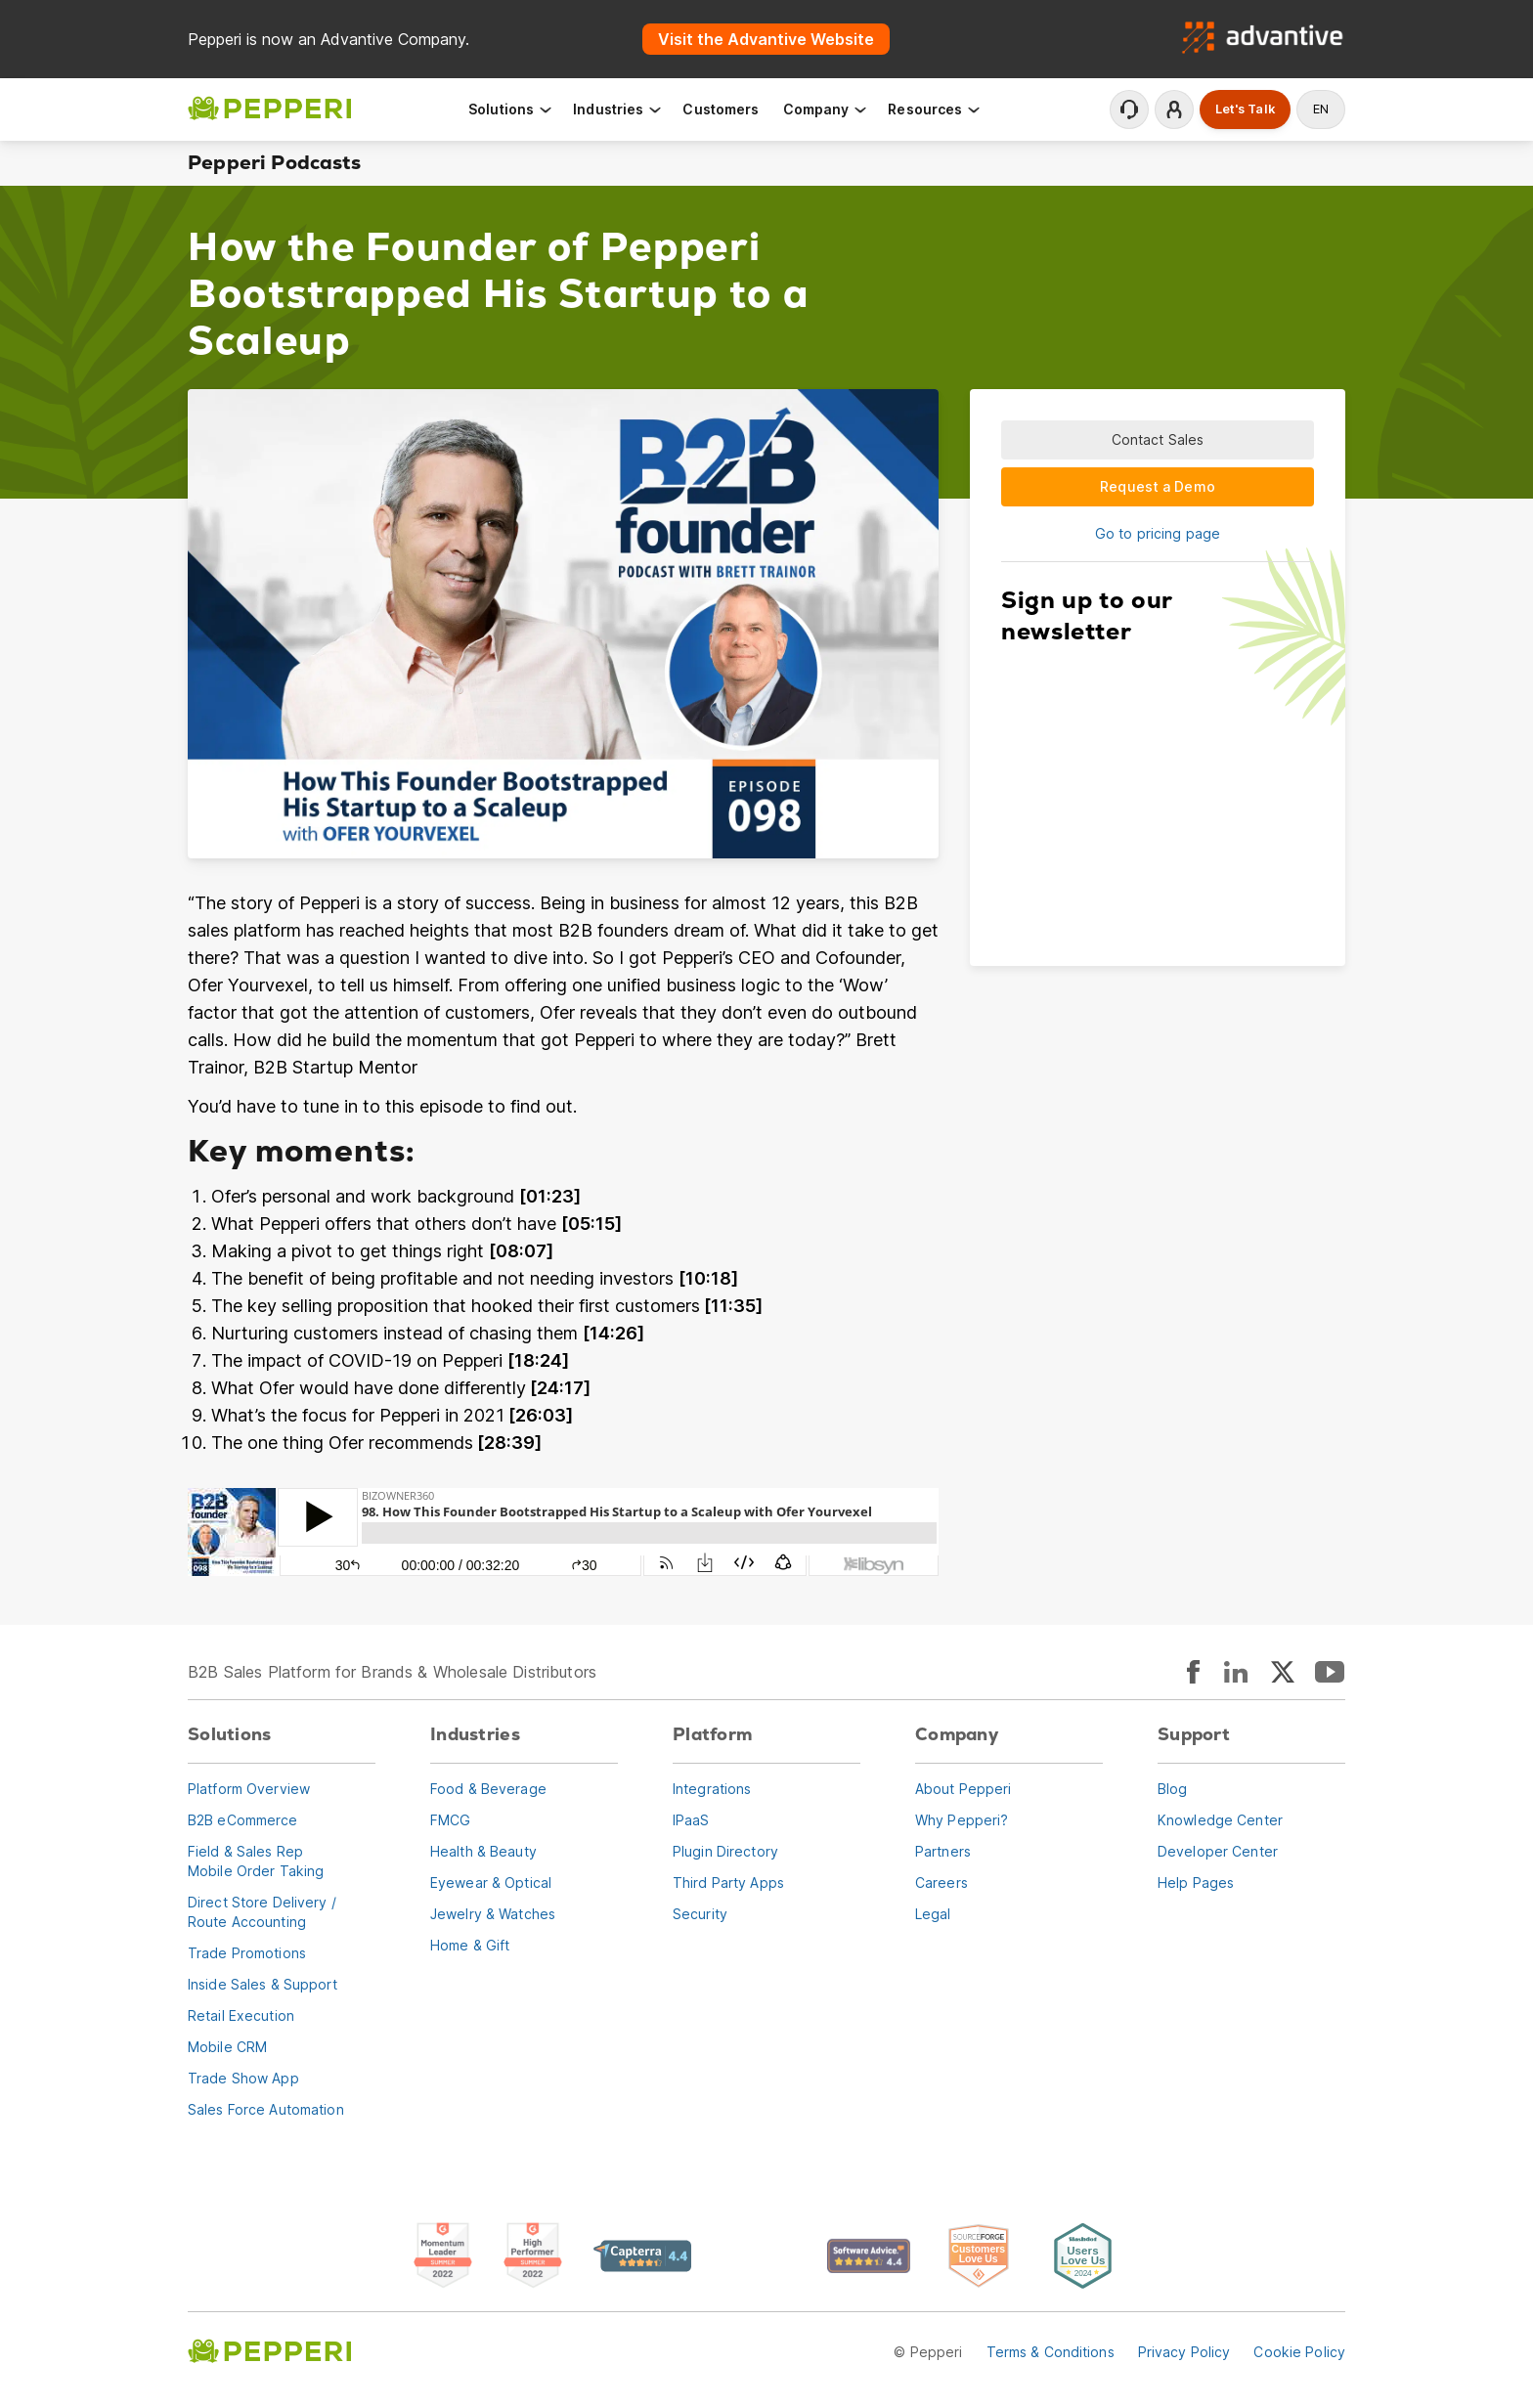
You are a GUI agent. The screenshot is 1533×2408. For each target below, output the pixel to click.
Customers (720, 109)
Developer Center (1218, 1851)
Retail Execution (241, 2015)
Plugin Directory (725, 1851)
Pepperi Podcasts (274, 163)
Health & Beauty (483, 1851)
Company (826, 109)
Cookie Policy (1299, 2351)
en (1321, 109)
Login (1174, 109)
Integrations (712, 1788)
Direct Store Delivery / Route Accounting (262, 1912)
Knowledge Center (1220, 1820)
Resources (935, 109)
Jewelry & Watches (492, 1913)
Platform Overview (249, 1788)
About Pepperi (963, 1788)
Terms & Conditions (1050, 2351)
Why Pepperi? (961, 1820)
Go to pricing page (1157, 533)
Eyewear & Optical (490, 1882)
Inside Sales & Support (262, 1984)
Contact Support (1129, 109)
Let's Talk (1245, 109)
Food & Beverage (488, 1788)
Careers (941, 1882)
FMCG (450, 1820)
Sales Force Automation (266, 2109)
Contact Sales (1158, 439)
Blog (1172, 1788)
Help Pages (1196, 1882)
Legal (933, 1913)
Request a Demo (1157, 486)
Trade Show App (243, 2078)
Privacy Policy (1184, 2351)
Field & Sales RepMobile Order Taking (256, 1861)
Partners (943, 1851)
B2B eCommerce (243, 1820)
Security (700, 1913)
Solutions (510, 109)
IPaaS (691, 1820)
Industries (618, 109)
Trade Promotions (247, 1953)
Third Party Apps (728, 1882)
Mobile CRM (227, 2046)
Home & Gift (469, 1945)
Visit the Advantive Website (766, 39)
